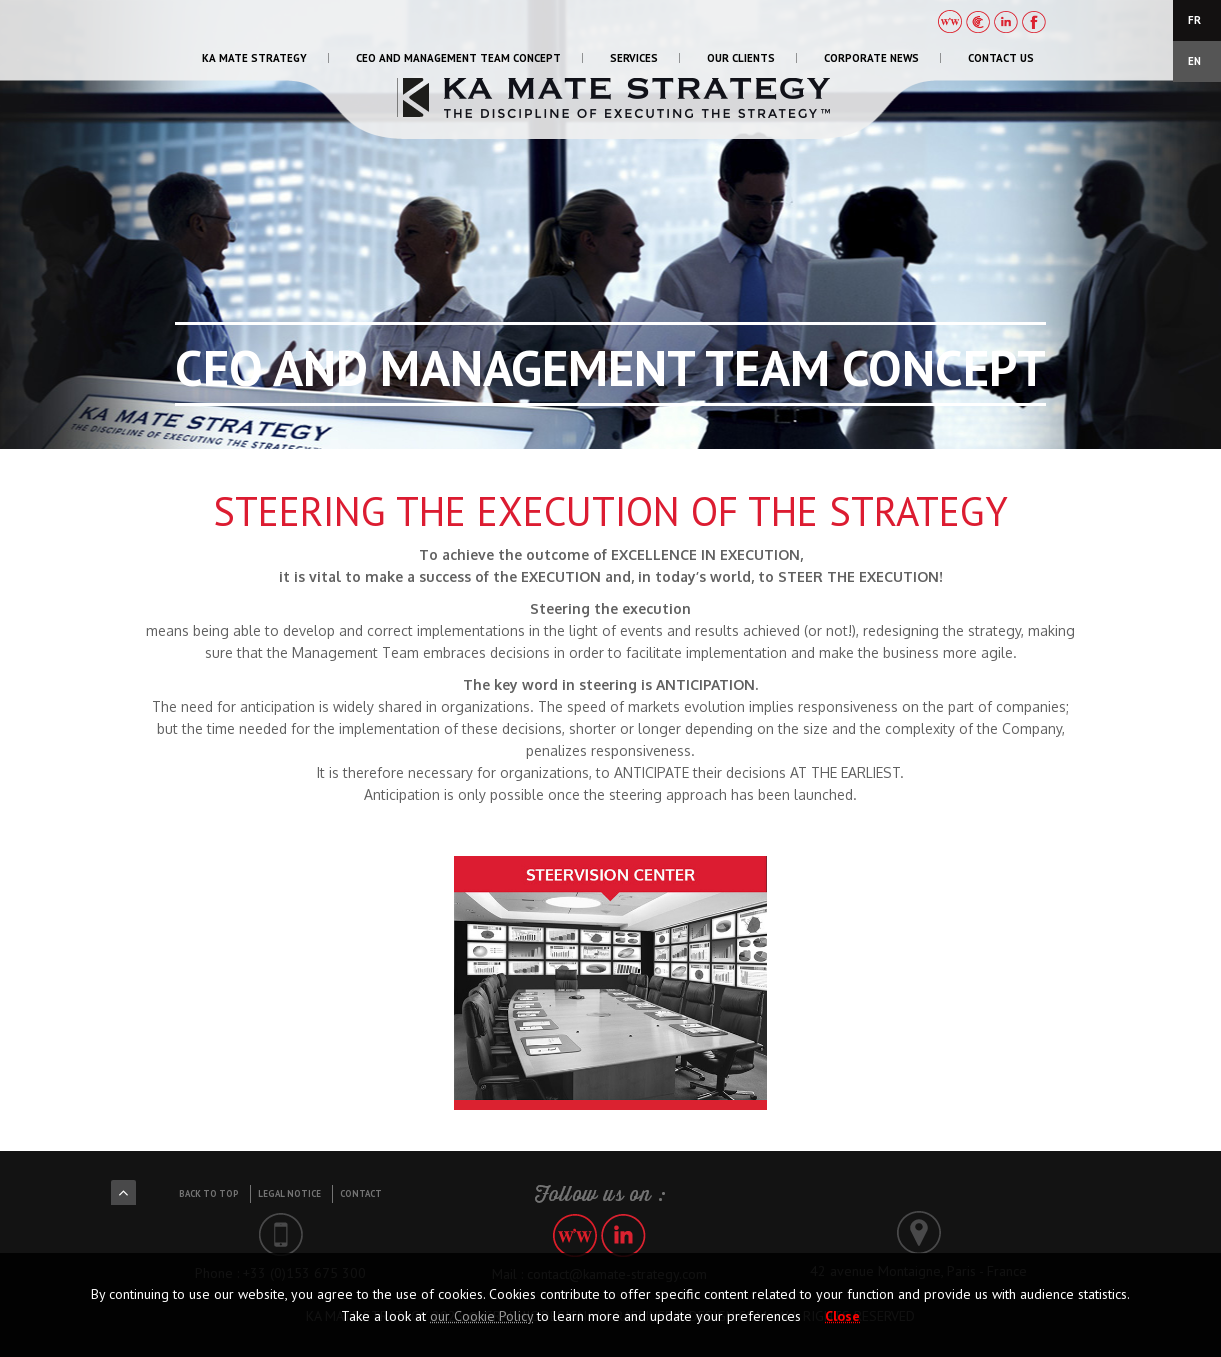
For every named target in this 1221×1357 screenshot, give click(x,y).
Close (842, 1316)
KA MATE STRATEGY (254, 58)
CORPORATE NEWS (871, 58)
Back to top (209, 1193)
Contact (361, 1193)
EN (1194, 61)
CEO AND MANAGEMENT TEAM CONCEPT (458, 58)
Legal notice (289, 1193)
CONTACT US (1001, 58)
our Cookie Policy (481, 1316)
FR (1194, 20)
